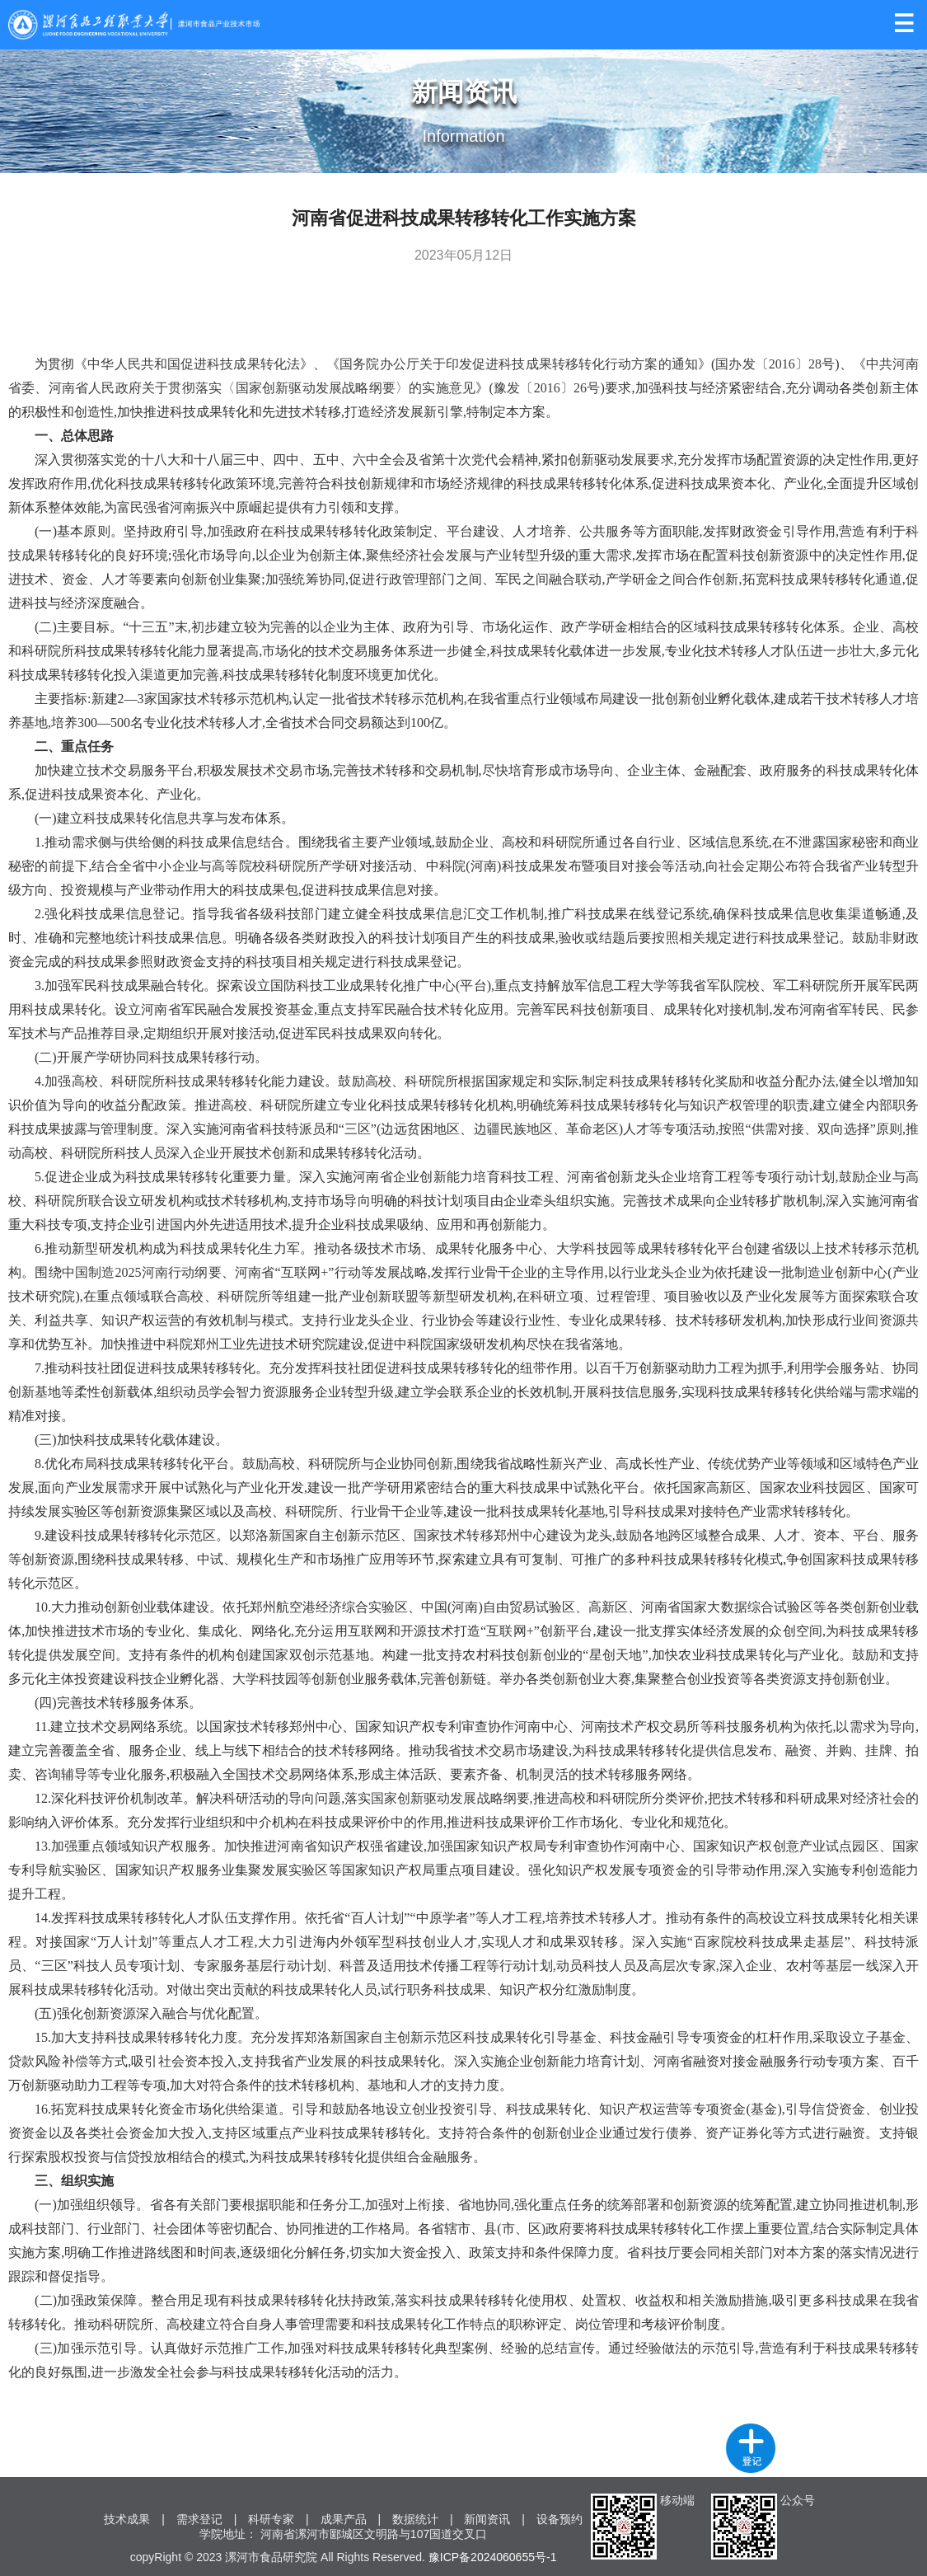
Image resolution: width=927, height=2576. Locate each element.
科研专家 (271, 2519)
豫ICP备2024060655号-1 (492, 2557)
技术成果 (127, 2519)
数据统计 (415, 2519)
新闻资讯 (487, 2519)
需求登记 (199, 2519)
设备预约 (559, 2519)
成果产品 (344, 2519)
